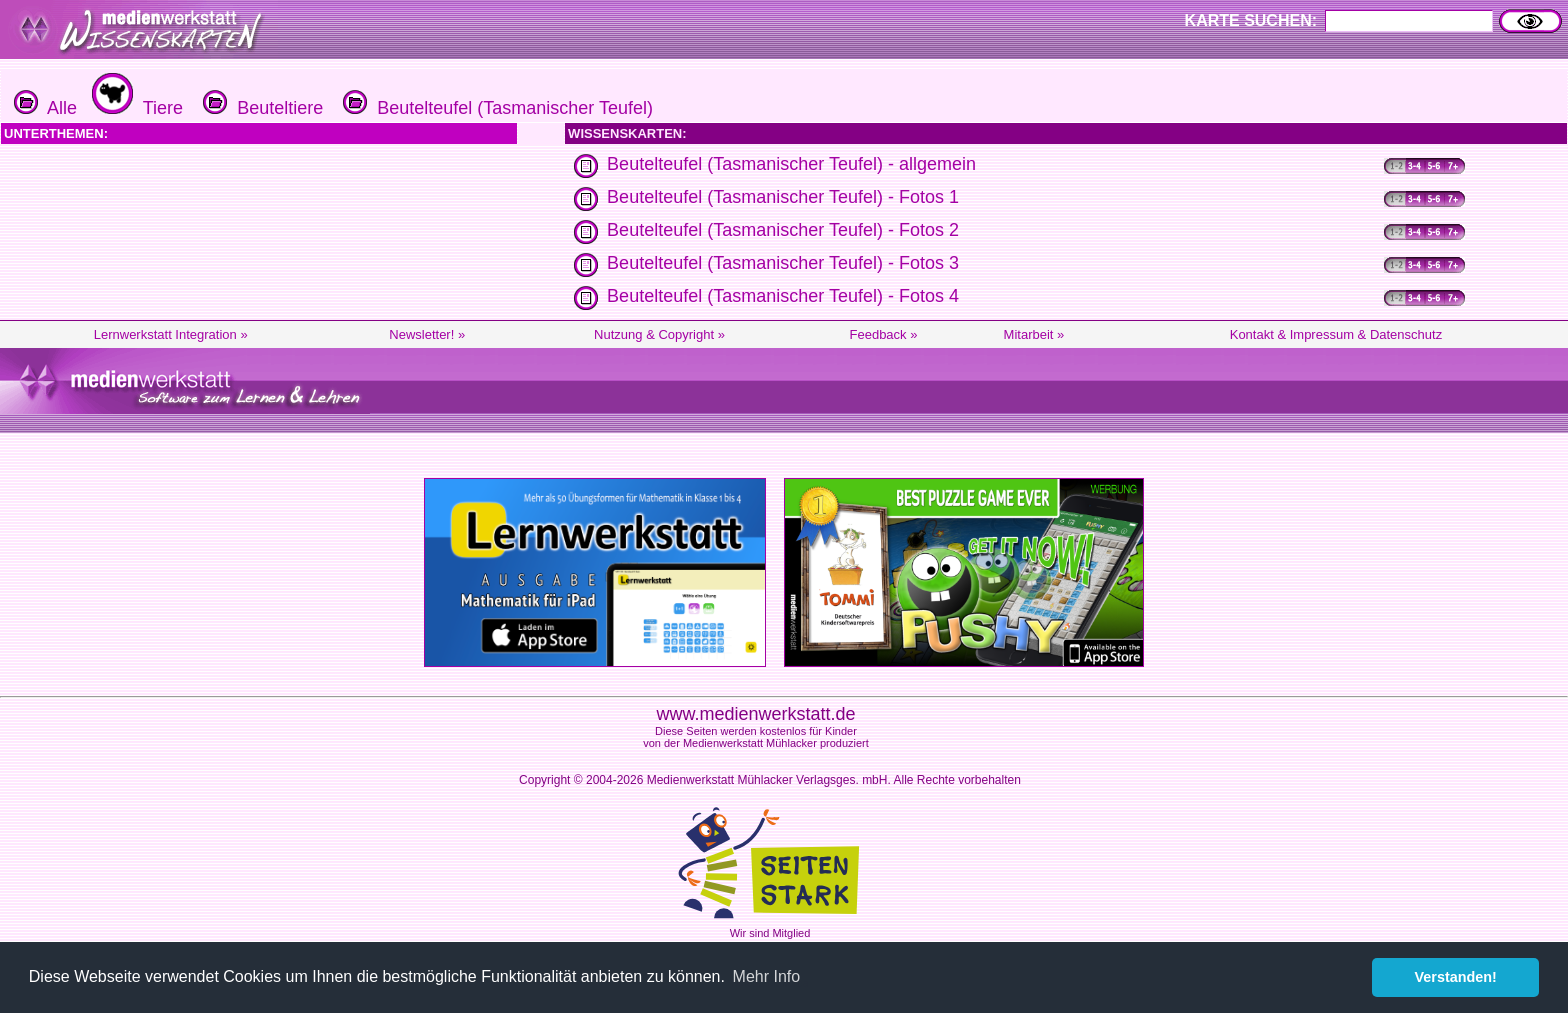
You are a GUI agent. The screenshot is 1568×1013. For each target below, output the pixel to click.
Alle (45, 108)
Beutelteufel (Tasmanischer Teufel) (495, 108)
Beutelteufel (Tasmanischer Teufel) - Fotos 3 (783, 263)
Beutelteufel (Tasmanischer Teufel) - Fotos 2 (783, 230)
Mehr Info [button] (767, 976)
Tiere (135, 108)
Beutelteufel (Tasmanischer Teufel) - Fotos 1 (783, 197)
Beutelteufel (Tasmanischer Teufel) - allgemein (791, 164)
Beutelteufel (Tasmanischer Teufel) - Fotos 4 (783, 296)
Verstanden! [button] (1456, 977)
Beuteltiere (260, 108)
